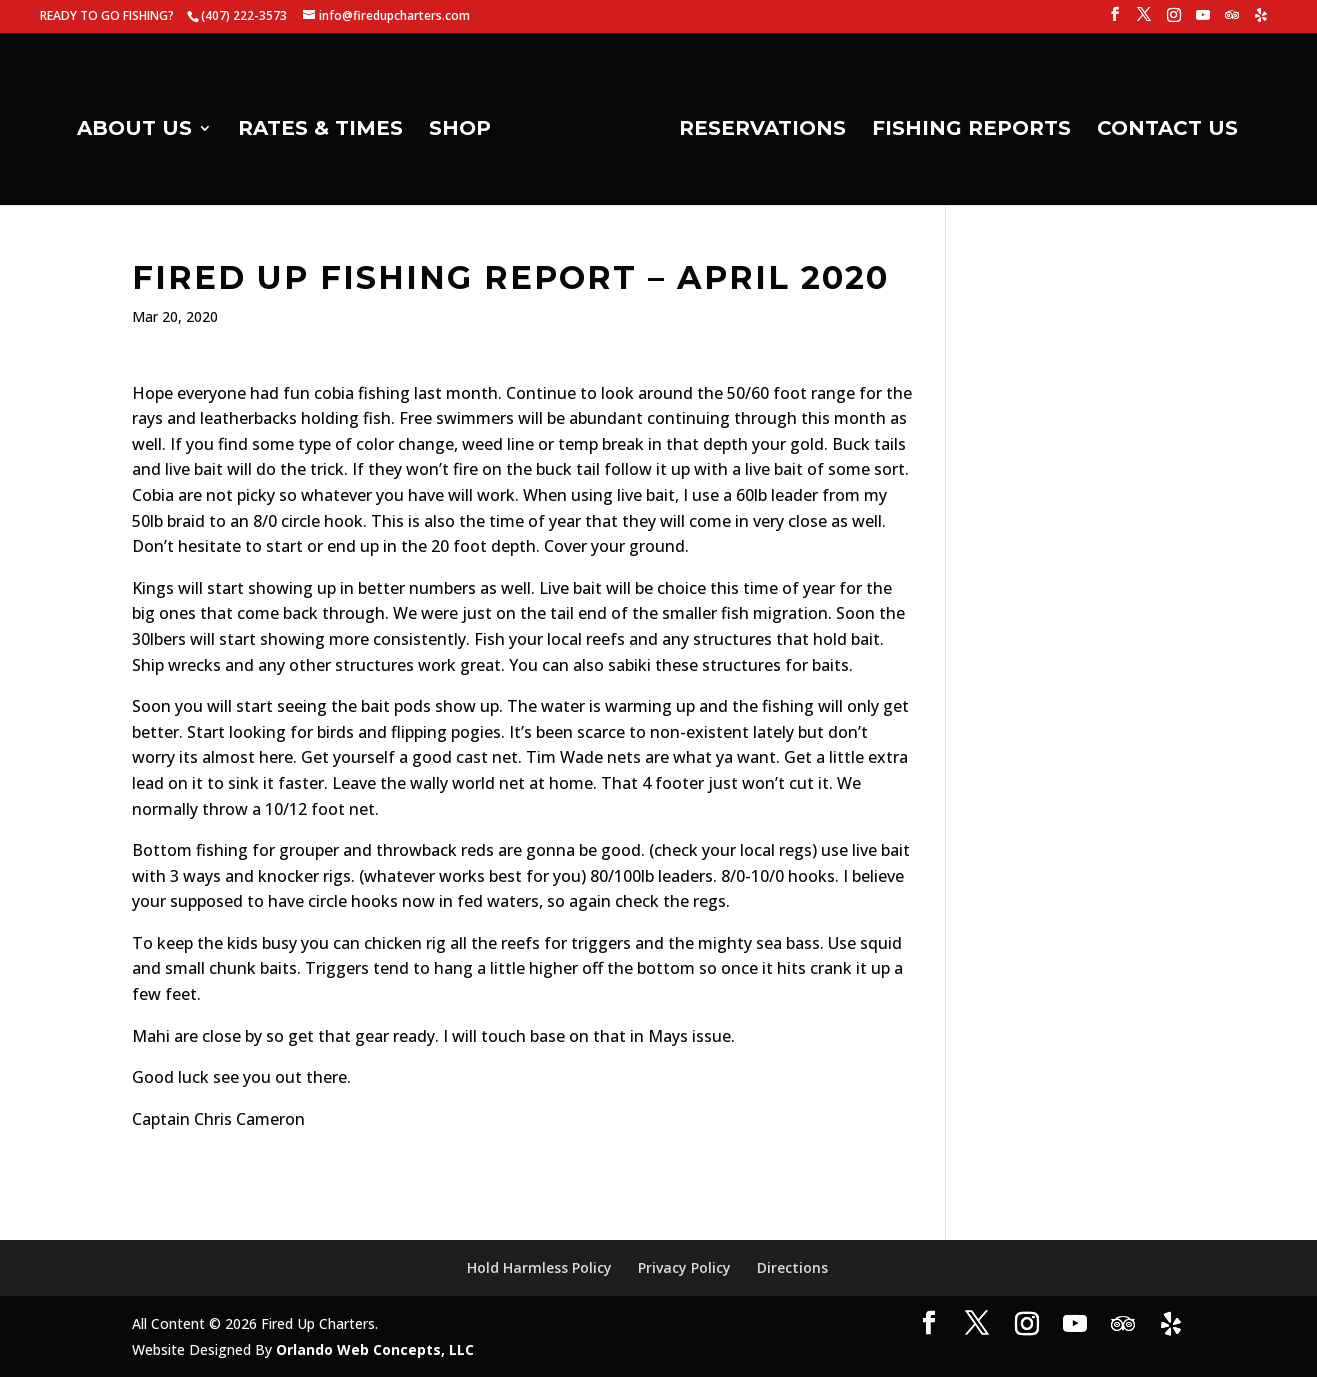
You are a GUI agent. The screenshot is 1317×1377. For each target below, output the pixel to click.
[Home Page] (583, 136)
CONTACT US (1167, 130)
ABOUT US (134, 130)
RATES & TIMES (320, 130)
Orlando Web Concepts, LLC (375, 1349)
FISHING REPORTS (971, 130)
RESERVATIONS (762, 130)
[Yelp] (1261, 20)
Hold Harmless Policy (539, 1267)
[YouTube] (1203, 20)
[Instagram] (1174, 20)
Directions (792, 1267)
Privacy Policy (684, 1267)
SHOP (460, 130)
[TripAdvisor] (1232, 20)
